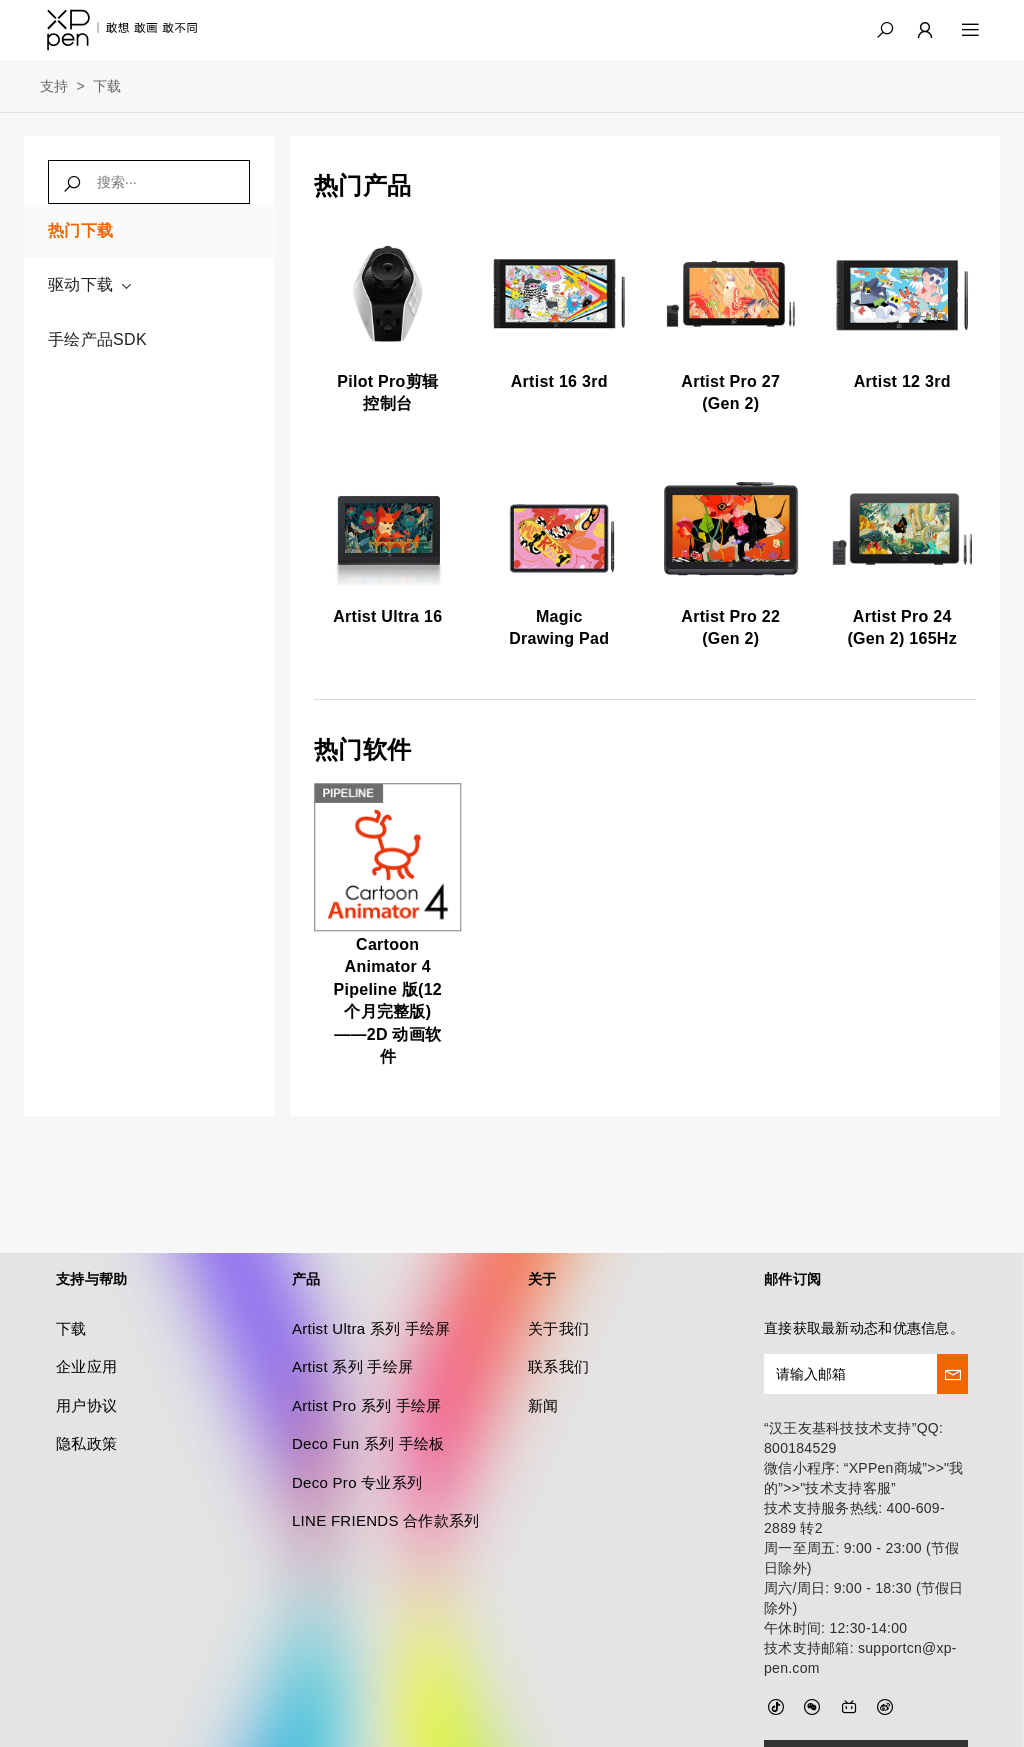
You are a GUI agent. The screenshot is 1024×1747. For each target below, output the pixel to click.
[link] (388, 325)
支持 (54, 86)
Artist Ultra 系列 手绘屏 (371, 1281)
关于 (542, 1232)
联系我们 (558, 1320)
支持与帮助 (91, 1232)
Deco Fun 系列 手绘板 (368, 1396)
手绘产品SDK (97, 339)
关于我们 (558, 1281)
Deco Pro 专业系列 (357, 1435)
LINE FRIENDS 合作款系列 (386, 1473)
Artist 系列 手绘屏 (352, 1320)
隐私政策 (86, 1396)
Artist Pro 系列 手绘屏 (367, 1358)
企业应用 (86, 1320)
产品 (306, 1232)
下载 (107, 86)
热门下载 (80, 230)
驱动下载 (91, 285)
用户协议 (86, 1358)
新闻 (543, 1358)
